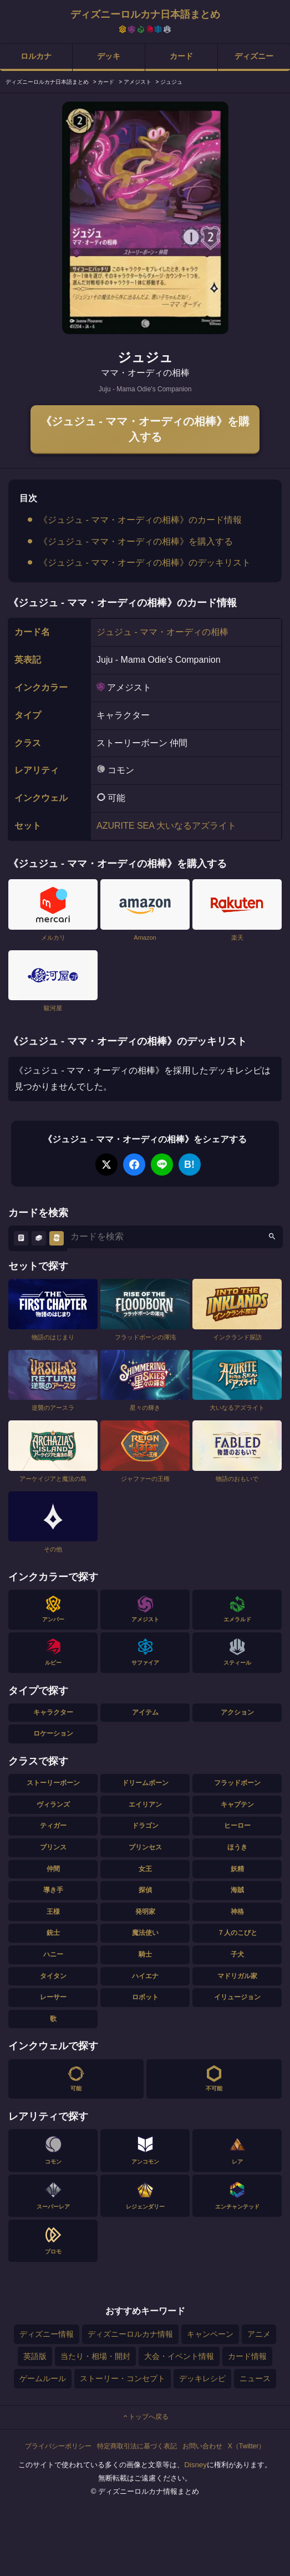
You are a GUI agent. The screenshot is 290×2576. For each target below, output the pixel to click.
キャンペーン (210, 2334)
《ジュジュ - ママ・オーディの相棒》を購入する (145, 429)
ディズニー (254, 56)
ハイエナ (145, 1976)
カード (181, 56)
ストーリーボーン (53, 1783)
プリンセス (145, 1847)
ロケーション (53, 1733)
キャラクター (53, 1712)
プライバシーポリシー (58, 2446)
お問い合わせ (202, 2446)
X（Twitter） (246, 2446)
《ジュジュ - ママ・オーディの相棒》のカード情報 (140, 520)
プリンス (53, 1847)
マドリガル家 (237, 1976)
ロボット (145, 1997)
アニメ (259, 2334)
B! (189, 1164)
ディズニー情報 (46, 2334)
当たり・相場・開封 (95, 2356)
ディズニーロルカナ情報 (130, 2334)
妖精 (237, 1869)
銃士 (53, 1933)
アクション (237, 1712)
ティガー (53, 1825)
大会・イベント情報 (179, 2356)
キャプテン (237, 1804)
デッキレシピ (202, 2378)
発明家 (145, 1911)
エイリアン (145, 1804)
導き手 (53, 1890)
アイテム (145, 1712)
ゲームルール (42, 2378)
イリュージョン (237, 1997)
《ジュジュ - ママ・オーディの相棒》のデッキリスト (145, 562)
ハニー (53, 1954)
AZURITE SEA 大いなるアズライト (166, 825)
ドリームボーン (145, 1783)
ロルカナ (36, 56)
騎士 (145, 1954)
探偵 (145, 1890)
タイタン (53, 1976)
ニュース (255, 2378)
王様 (53, 1911)
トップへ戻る (145, 2417)
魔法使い (145, 1933)
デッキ (108, 56)
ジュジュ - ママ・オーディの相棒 (162, 632)
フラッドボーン (237, 1783)
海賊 (237, 1890)
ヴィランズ (53, 1804)
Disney (195, 2465)
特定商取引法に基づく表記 (137, 2446)
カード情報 (247, 2356)
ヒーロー (237, 1825)
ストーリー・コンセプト (122, 2378)
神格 (237, 1911)
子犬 (237, 1954)
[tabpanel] (145, 218)
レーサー (53, 1997)
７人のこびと (237, 1933)
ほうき (237, 1847)
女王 (145, 1869)
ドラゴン (145, 1825)
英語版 (35, 2356)
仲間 (53, 1869)
